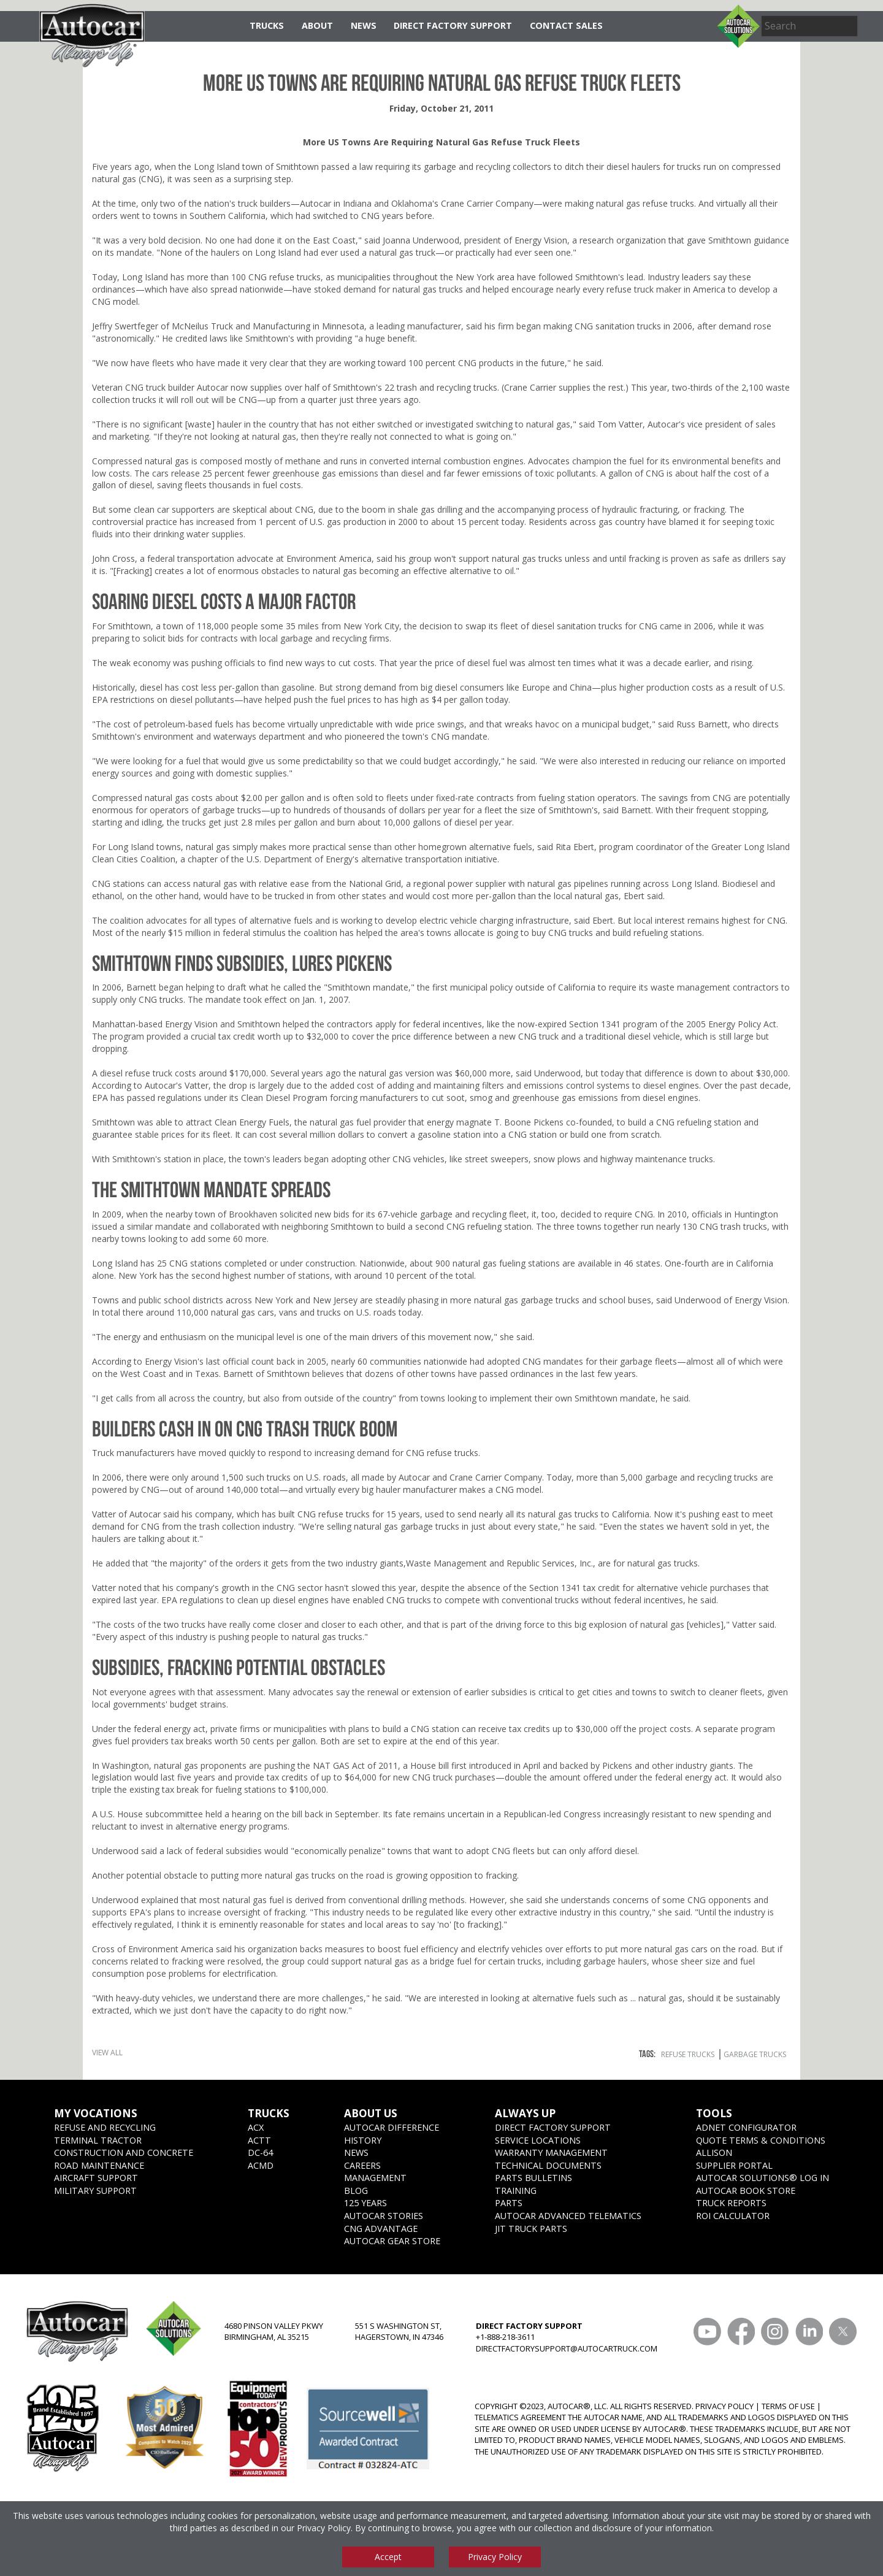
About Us (370, 2113)
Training (516, 2190)
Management (375, 2177)
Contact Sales (566, 25)
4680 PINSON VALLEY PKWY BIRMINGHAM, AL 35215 (273, 2331)
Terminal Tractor (98, 2140)
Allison (714, 2152)
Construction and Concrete (123, 2152)
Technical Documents (548, 2165)
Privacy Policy (324, 2528)
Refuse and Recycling (105, 2127)
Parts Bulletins (533, 2177)
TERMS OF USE (788, 2406)
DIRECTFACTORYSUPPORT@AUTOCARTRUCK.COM (566, 2348)
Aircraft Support (96, 2177)
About (317, 25)
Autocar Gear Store (392, 2241)
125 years (365, 2203)
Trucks (267, 25)
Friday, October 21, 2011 (441, 108)
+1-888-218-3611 (505, 2336)
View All (107, 2052)
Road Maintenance (99, 2165)
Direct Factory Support (453, 25)
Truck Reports (731, 2203)
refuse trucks (668, 203)
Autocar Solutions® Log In (762, 2177)
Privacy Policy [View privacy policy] (495, 2557)
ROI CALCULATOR (733, 2215)
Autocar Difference (391, 2127)
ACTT (259, 2140)
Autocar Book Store (745, 2190)
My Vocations (95, 2113)
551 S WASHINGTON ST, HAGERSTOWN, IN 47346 (399, 2331)
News (364, 25)
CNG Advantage (381, 2228)
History (362, 2140)
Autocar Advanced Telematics (568, 2215)
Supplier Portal (734, 2165)
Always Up (525, 2113)
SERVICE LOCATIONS (538, 2140)
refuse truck (630, 289)
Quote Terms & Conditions (760, 2140)
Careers (362, 2165)
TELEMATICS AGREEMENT (520, 2417)
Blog (356, 2190)
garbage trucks (755, 2054)
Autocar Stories (383, 2215)
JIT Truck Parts (531, 2228)
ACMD (260, 2165)
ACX (256, 2127)
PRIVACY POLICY (724, 2406)
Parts (508, 2203)
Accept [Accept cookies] (388, 2557)
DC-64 (260, 2152)
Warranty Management (551, 2152)
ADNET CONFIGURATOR (746, 2127)
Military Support (95, 2190)
